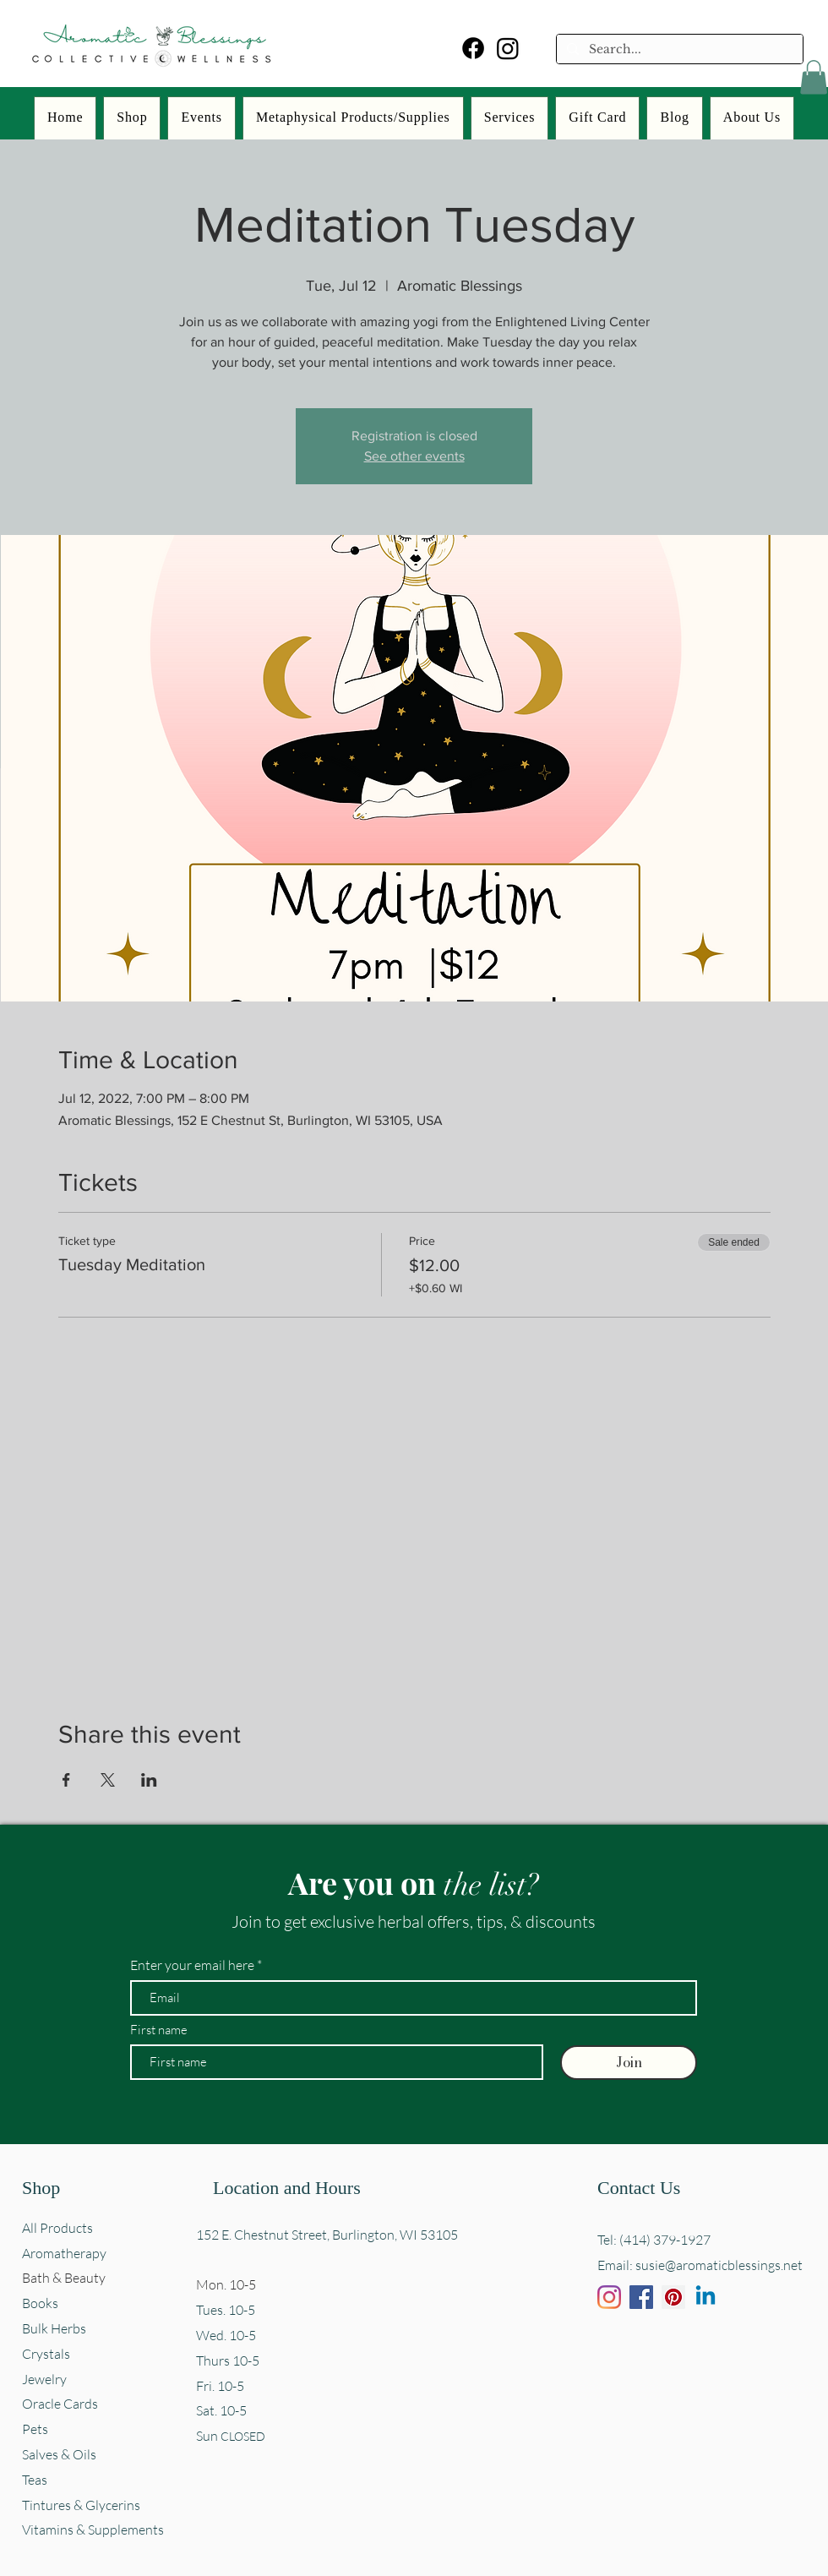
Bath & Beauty (64, 2277)
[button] (813, 77)
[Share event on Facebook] (66, 1780)
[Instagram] (507, 48)
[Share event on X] (108, 1780)
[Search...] (678, 50)
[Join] (628, 2062)
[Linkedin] (705, 2297)
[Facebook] (473, 48)
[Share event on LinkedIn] (149, 1780)
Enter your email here (192, 1965)
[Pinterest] (673, 2297)
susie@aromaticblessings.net (719, 2265)
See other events (414, 456)
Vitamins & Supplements (93, 2529)
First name (159, 2029)
